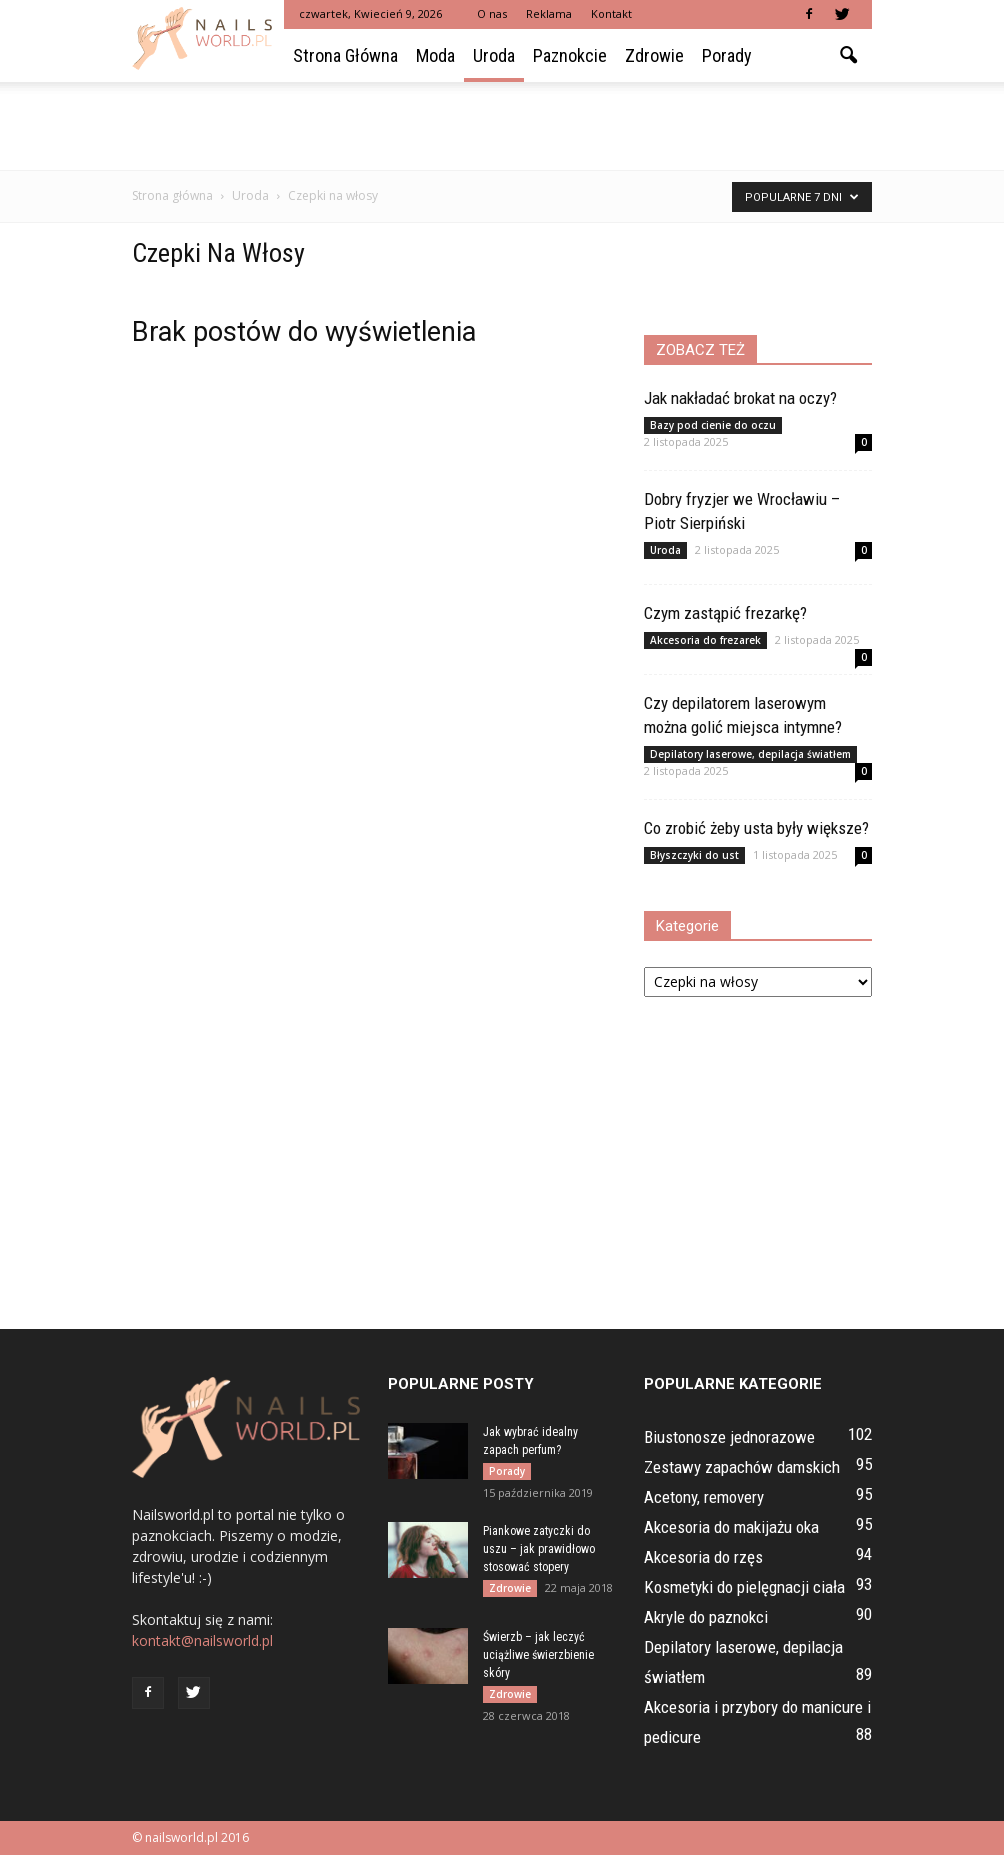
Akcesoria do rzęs (703, 1557)
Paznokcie (570, 55)
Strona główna (345, 55)
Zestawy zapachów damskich (742, 1467)
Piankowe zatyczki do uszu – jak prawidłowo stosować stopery (539, 1549)
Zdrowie (654, 55)
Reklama (549, 13)
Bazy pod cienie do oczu (713, 425)
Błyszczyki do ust (694, 855)
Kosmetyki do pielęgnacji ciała (744, 1587)
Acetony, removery (704, 1497)
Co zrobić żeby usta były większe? (756, 828)
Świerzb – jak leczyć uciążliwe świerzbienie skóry (538, 1655)
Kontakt (611, 13)
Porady (727, 55)
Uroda (494, 55)
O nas (492, 13)
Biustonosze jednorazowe (729, 1437)
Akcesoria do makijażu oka (731, 1527)
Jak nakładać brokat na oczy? (740, 398)
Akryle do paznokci (706, 1617)
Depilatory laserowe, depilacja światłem (750, 754)
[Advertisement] (502, 126)
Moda (435, 55)
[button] (848, 56)
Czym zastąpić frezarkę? (725, 613)
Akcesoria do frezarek (705, 640)
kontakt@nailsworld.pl (202, 1640)
